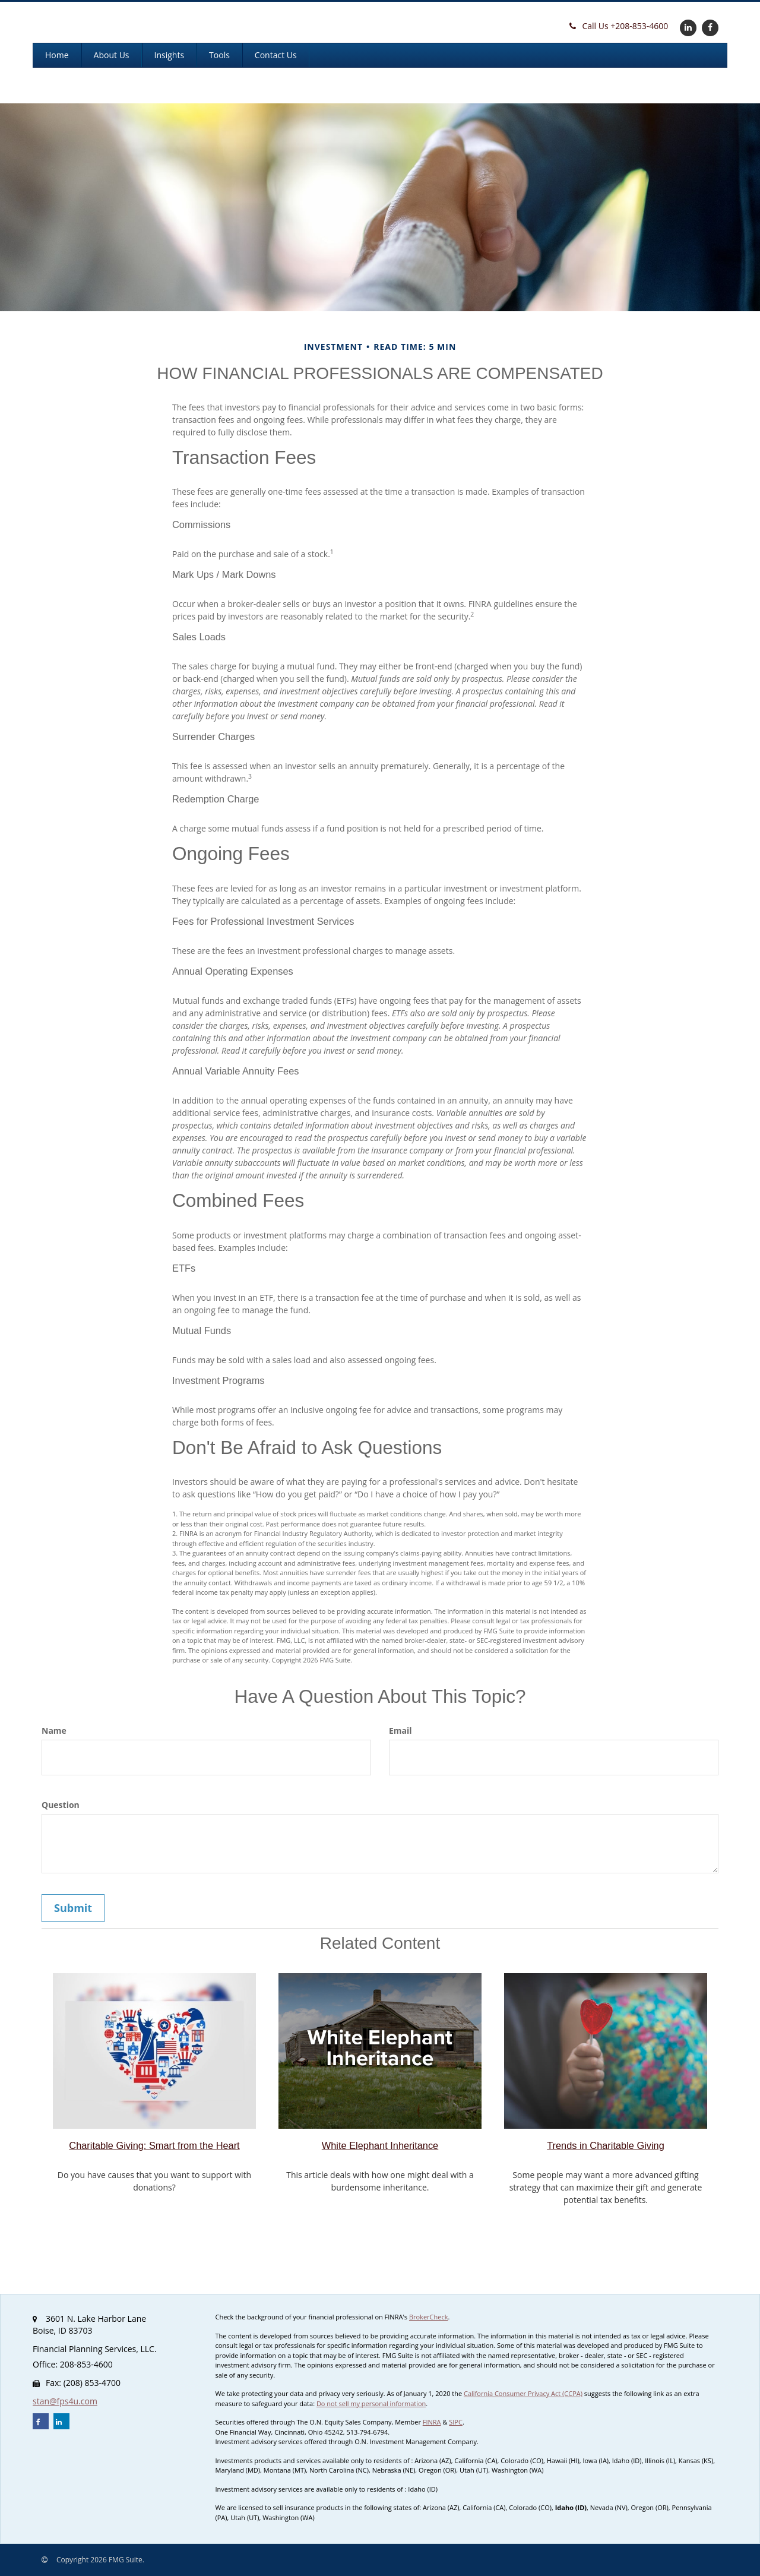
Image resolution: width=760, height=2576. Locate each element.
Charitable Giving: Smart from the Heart (154, 2145)
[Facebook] (708, 27)
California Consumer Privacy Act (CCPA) (523, 2393)
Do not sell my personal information (371, 2403)
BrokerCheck (428, 2316)
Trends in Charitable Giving (605, 2145)
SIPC (456, 2421)
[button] (111, 55)
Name (54, 1730)
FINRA (432, 2421)
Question (61, 1804)
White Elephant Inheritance (380, 2145)
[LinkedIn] (686, 27)
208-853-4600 (618, 25)
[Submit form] (73, 1908)
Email (400, 1730)
